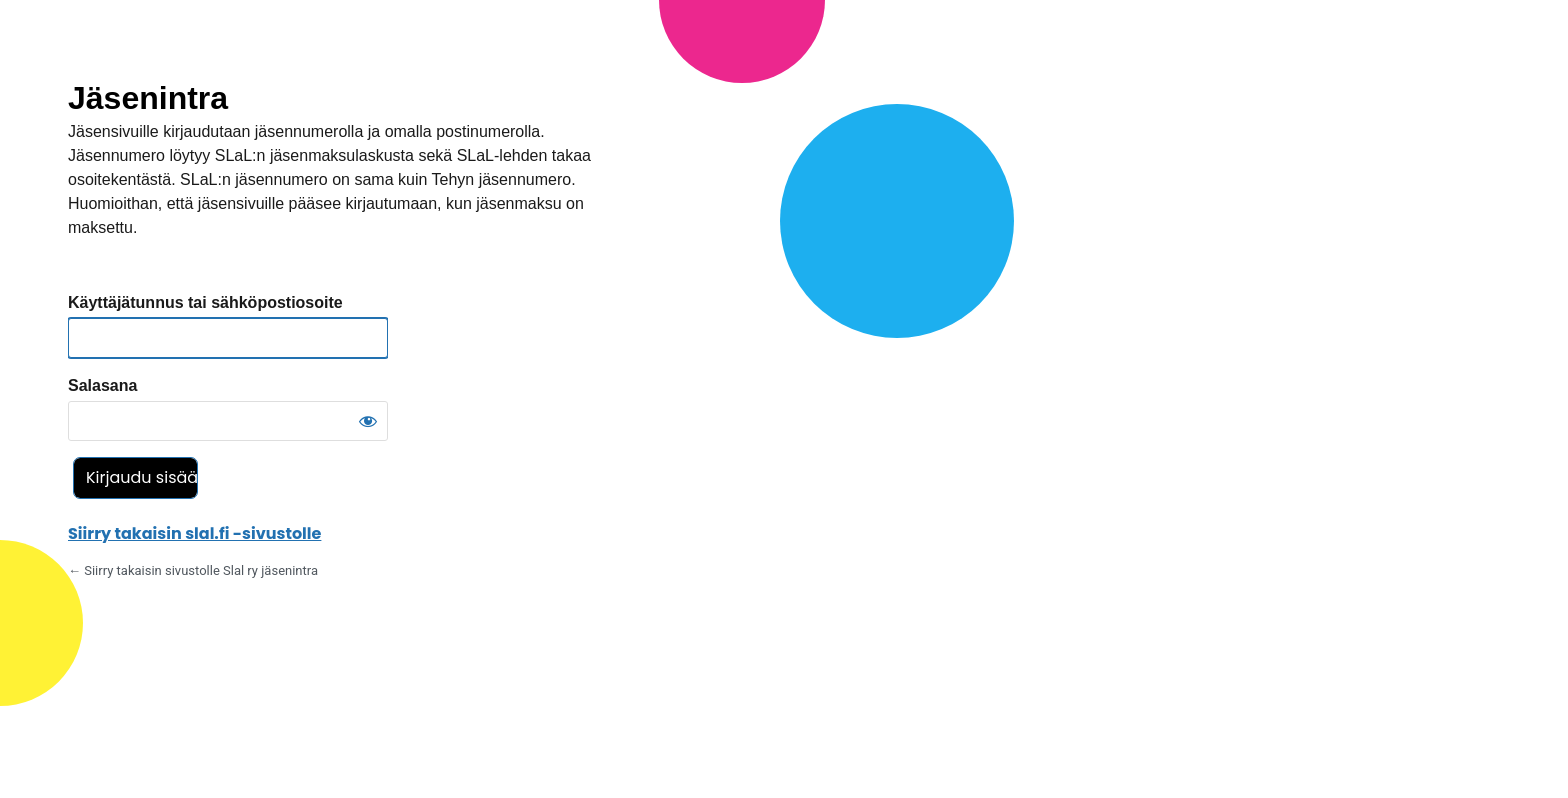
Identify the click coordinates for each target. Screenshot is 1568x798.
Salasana (102, 385)
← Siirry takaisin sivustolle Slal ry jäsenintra (193, 570)
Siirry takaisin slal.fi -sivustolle (194, 533)
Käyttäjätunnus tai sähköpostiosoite (205, 302)
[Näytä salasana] (368, 421)
